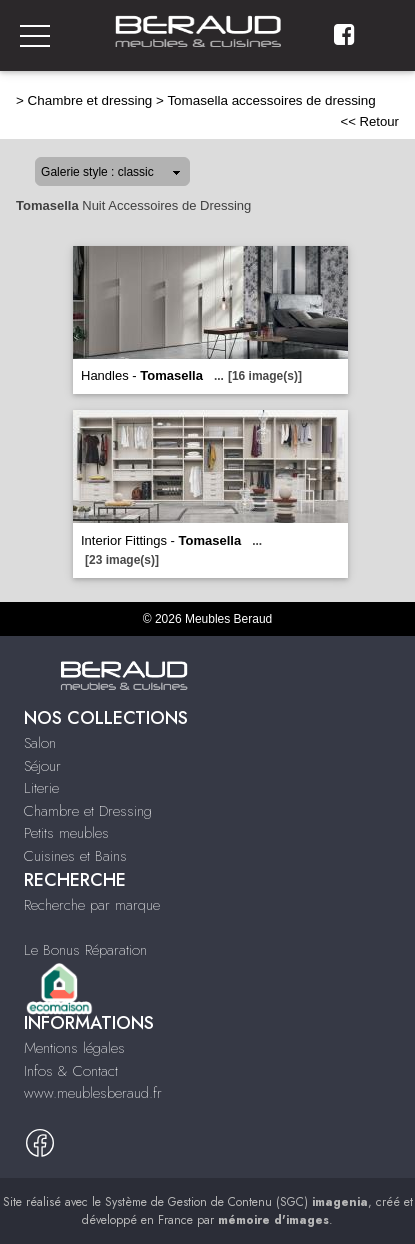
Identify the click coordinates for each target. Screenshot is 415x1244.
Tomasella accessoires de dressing (271, 100)
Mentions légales (74, 1048)
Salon (40, 743)
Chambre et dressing (90, 100)
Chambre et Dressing (88, 811)
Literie (41, 788)
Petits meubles (66, 833)
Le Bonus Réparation (85, 950)
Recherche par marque (92, 905)
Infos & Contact (71, 1071)
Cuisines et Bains (75, 856)
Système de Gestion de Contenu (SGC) (236, 1202)
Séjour (42, 766)
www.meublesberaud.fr (93, 1093)
